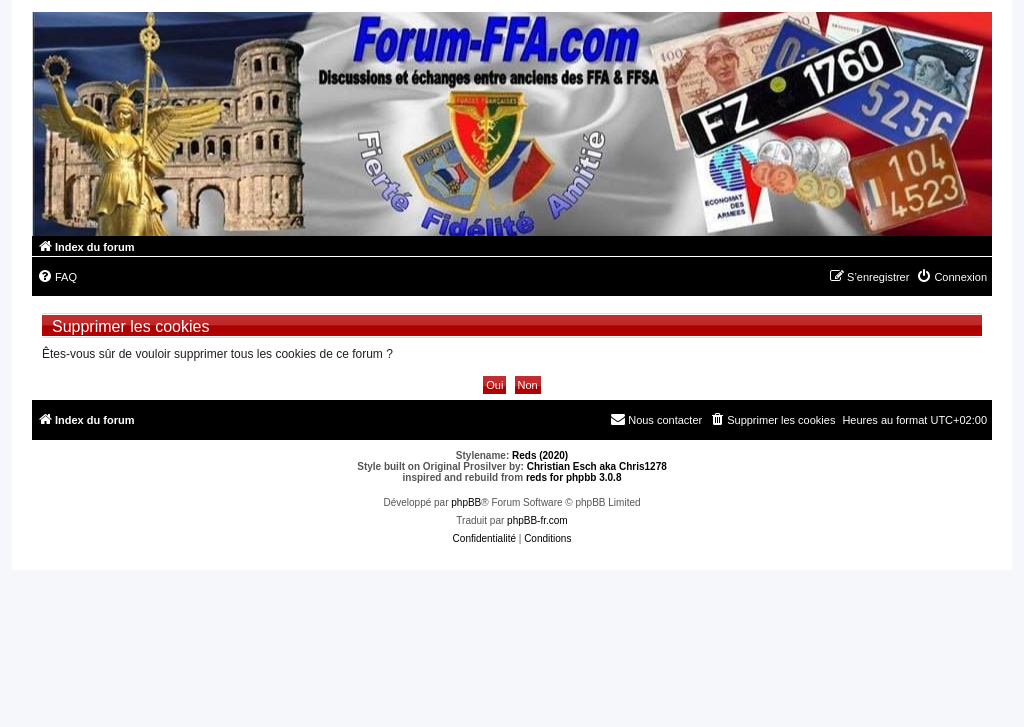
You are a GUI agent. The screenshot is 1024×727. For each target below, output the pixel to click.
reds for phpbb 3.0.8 (574, 477)
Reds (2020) (540, 455)
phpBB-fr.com (537, 520)
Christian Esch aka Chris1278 (597, 466)
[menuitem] (57, 277)
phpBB (466, 502)
